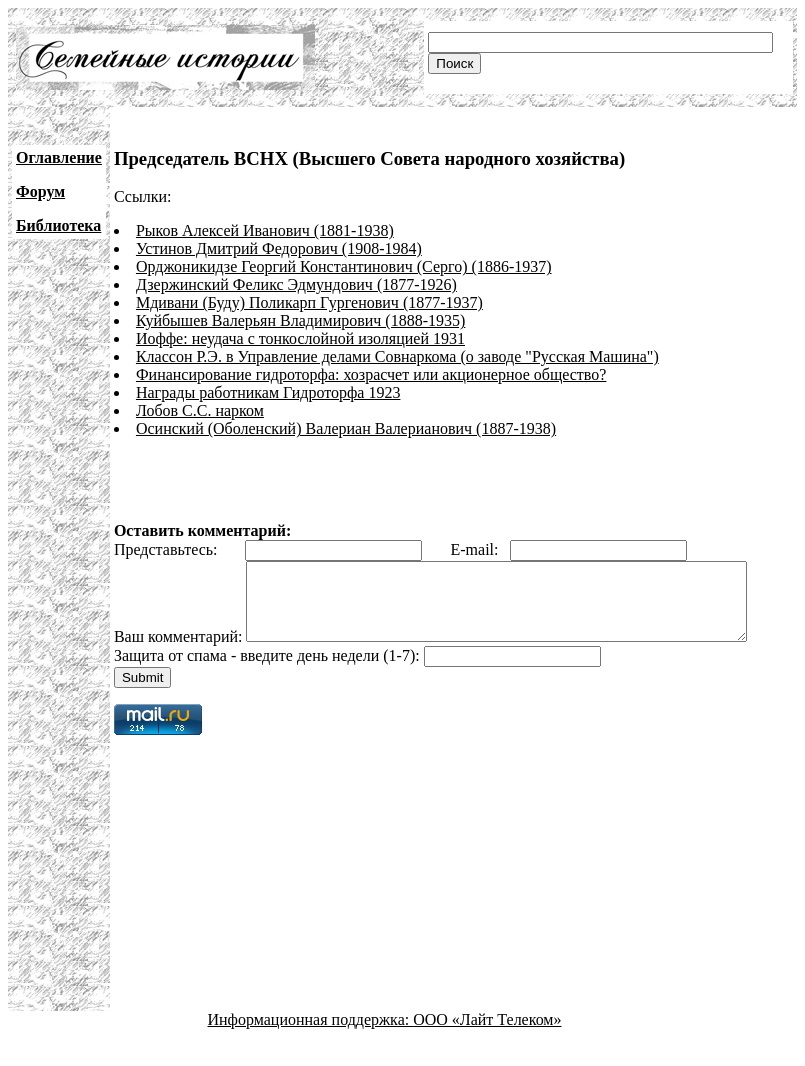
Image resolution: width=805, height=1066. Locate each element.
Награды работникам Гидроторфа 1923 (268, 392)
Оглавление (59, 157)
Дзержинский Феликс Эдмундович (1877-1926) (296, 284)
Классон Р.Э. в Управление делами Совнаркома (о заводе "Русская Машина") (397, 356)
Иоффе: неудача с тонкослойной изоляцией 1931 (300, 338)
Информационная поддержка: (311, 1048)
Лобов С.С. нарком (200, 410)
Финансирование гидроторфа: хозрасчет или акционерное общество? (371, 374)
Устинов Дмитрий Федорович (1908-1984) (279, 248)
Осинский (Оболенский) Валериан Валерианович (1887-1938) (346, 428)
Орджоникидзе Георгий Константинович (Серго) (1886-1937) (344, 266)
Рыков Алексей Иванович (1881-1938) (265, 230)
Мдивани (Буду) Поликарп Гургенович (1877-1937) (309, 302)
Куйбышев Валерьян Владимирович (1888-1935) (300, 320)
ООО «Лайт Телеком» (487, 1048)
